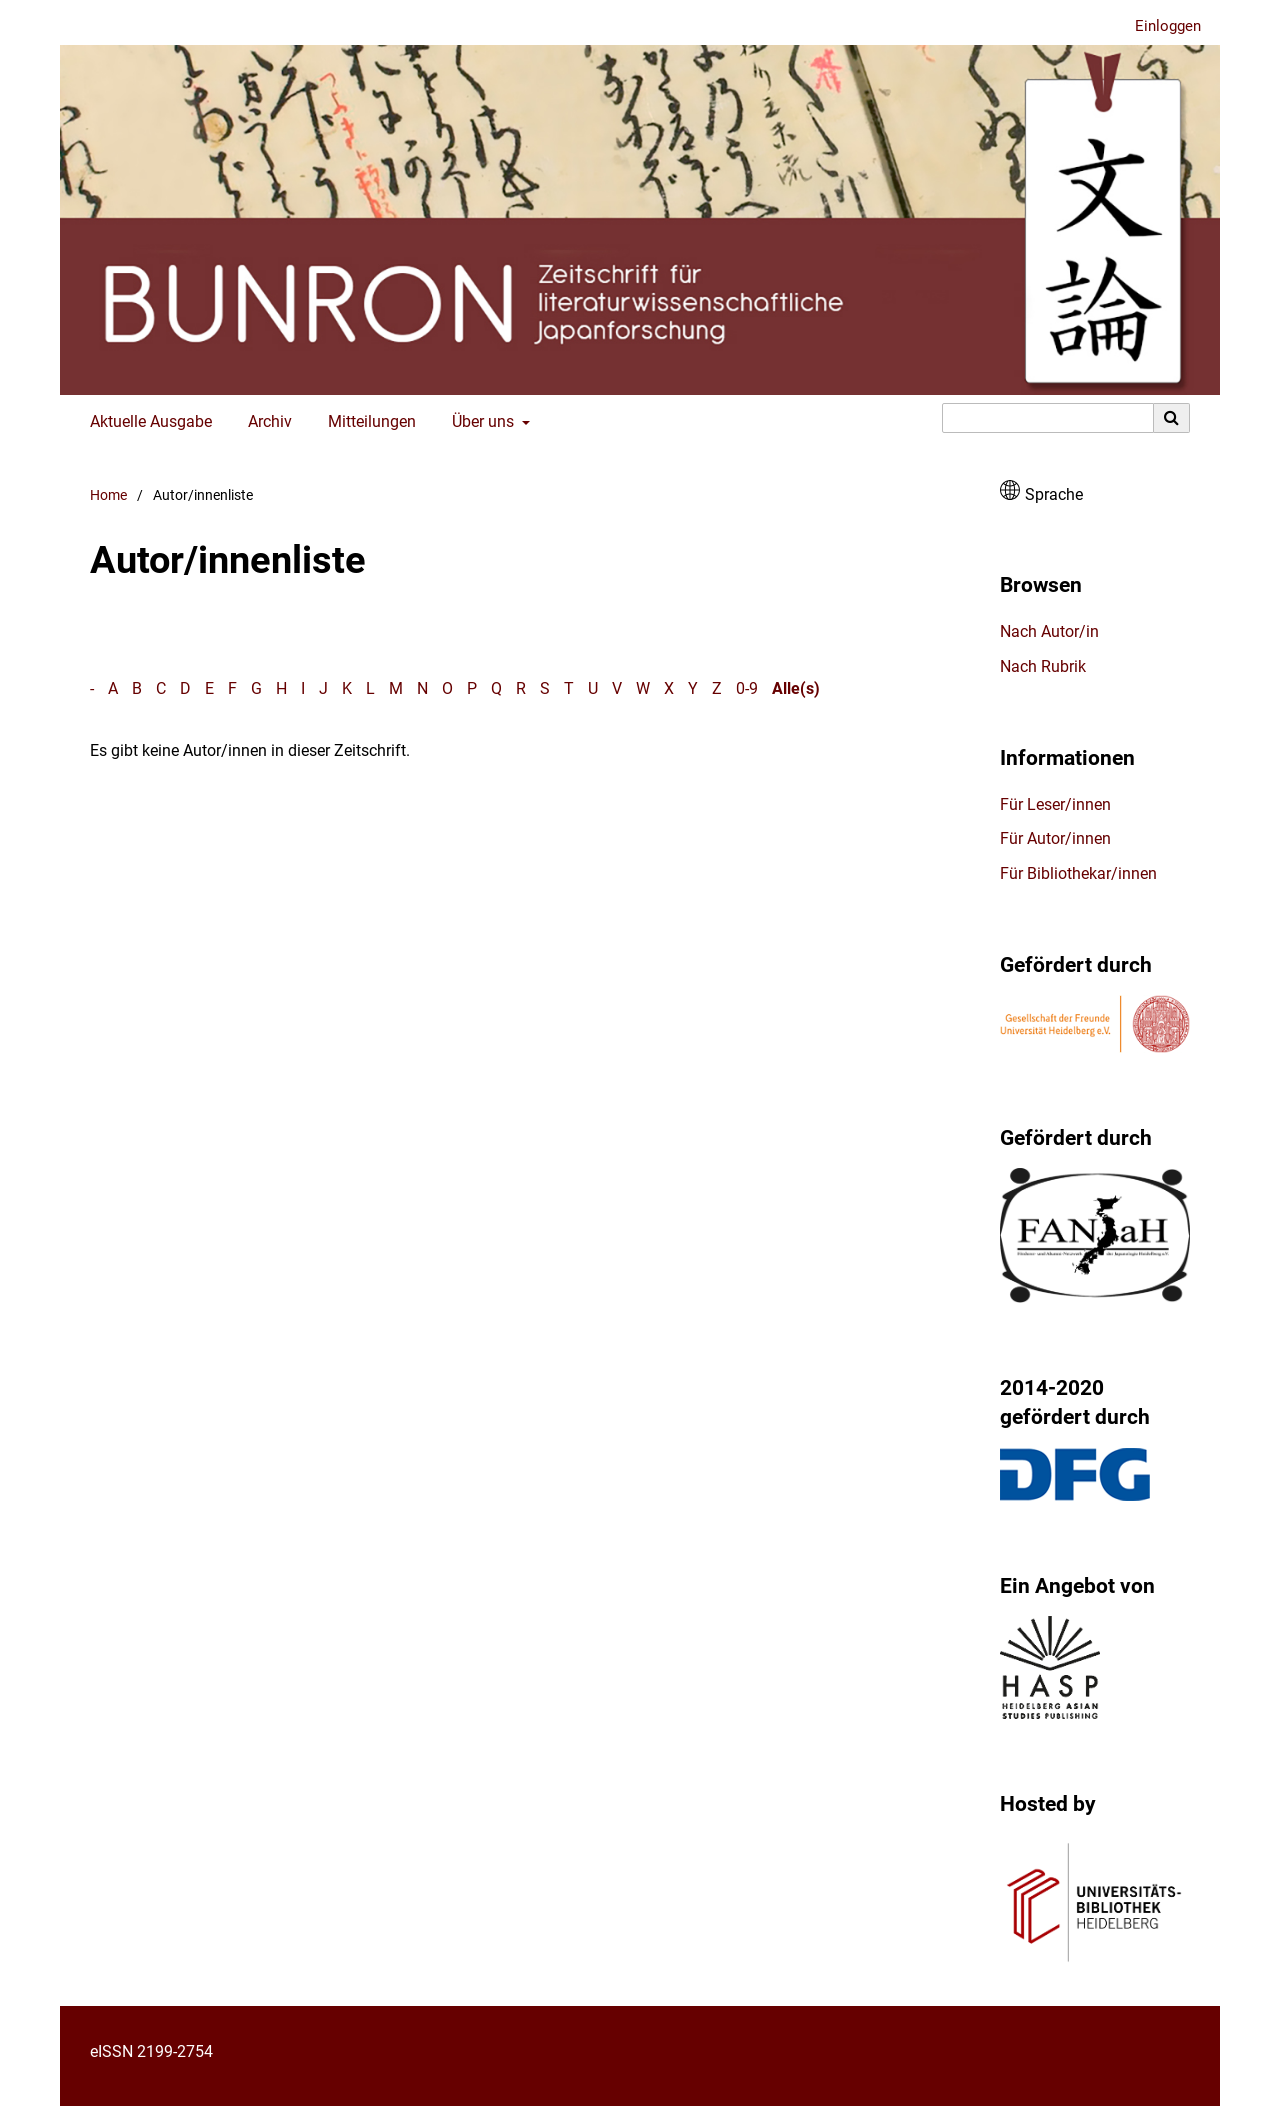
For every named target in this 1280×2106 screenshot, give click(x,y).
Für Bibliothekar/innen (1078, 873)
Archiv (266, 422)
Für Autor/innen (1055, 838)
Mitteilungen (368, 422)
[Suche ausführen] (1172, 418)
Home (108, 495)
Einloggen (1160, 26)
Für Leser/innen (1055, 804)
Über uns (481, 422)
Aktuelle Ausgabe (147, 422)
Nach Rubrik (1043, 666)
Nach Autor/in (1049, 631)
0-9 (747, 688)
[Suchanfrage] (1048, 418)
